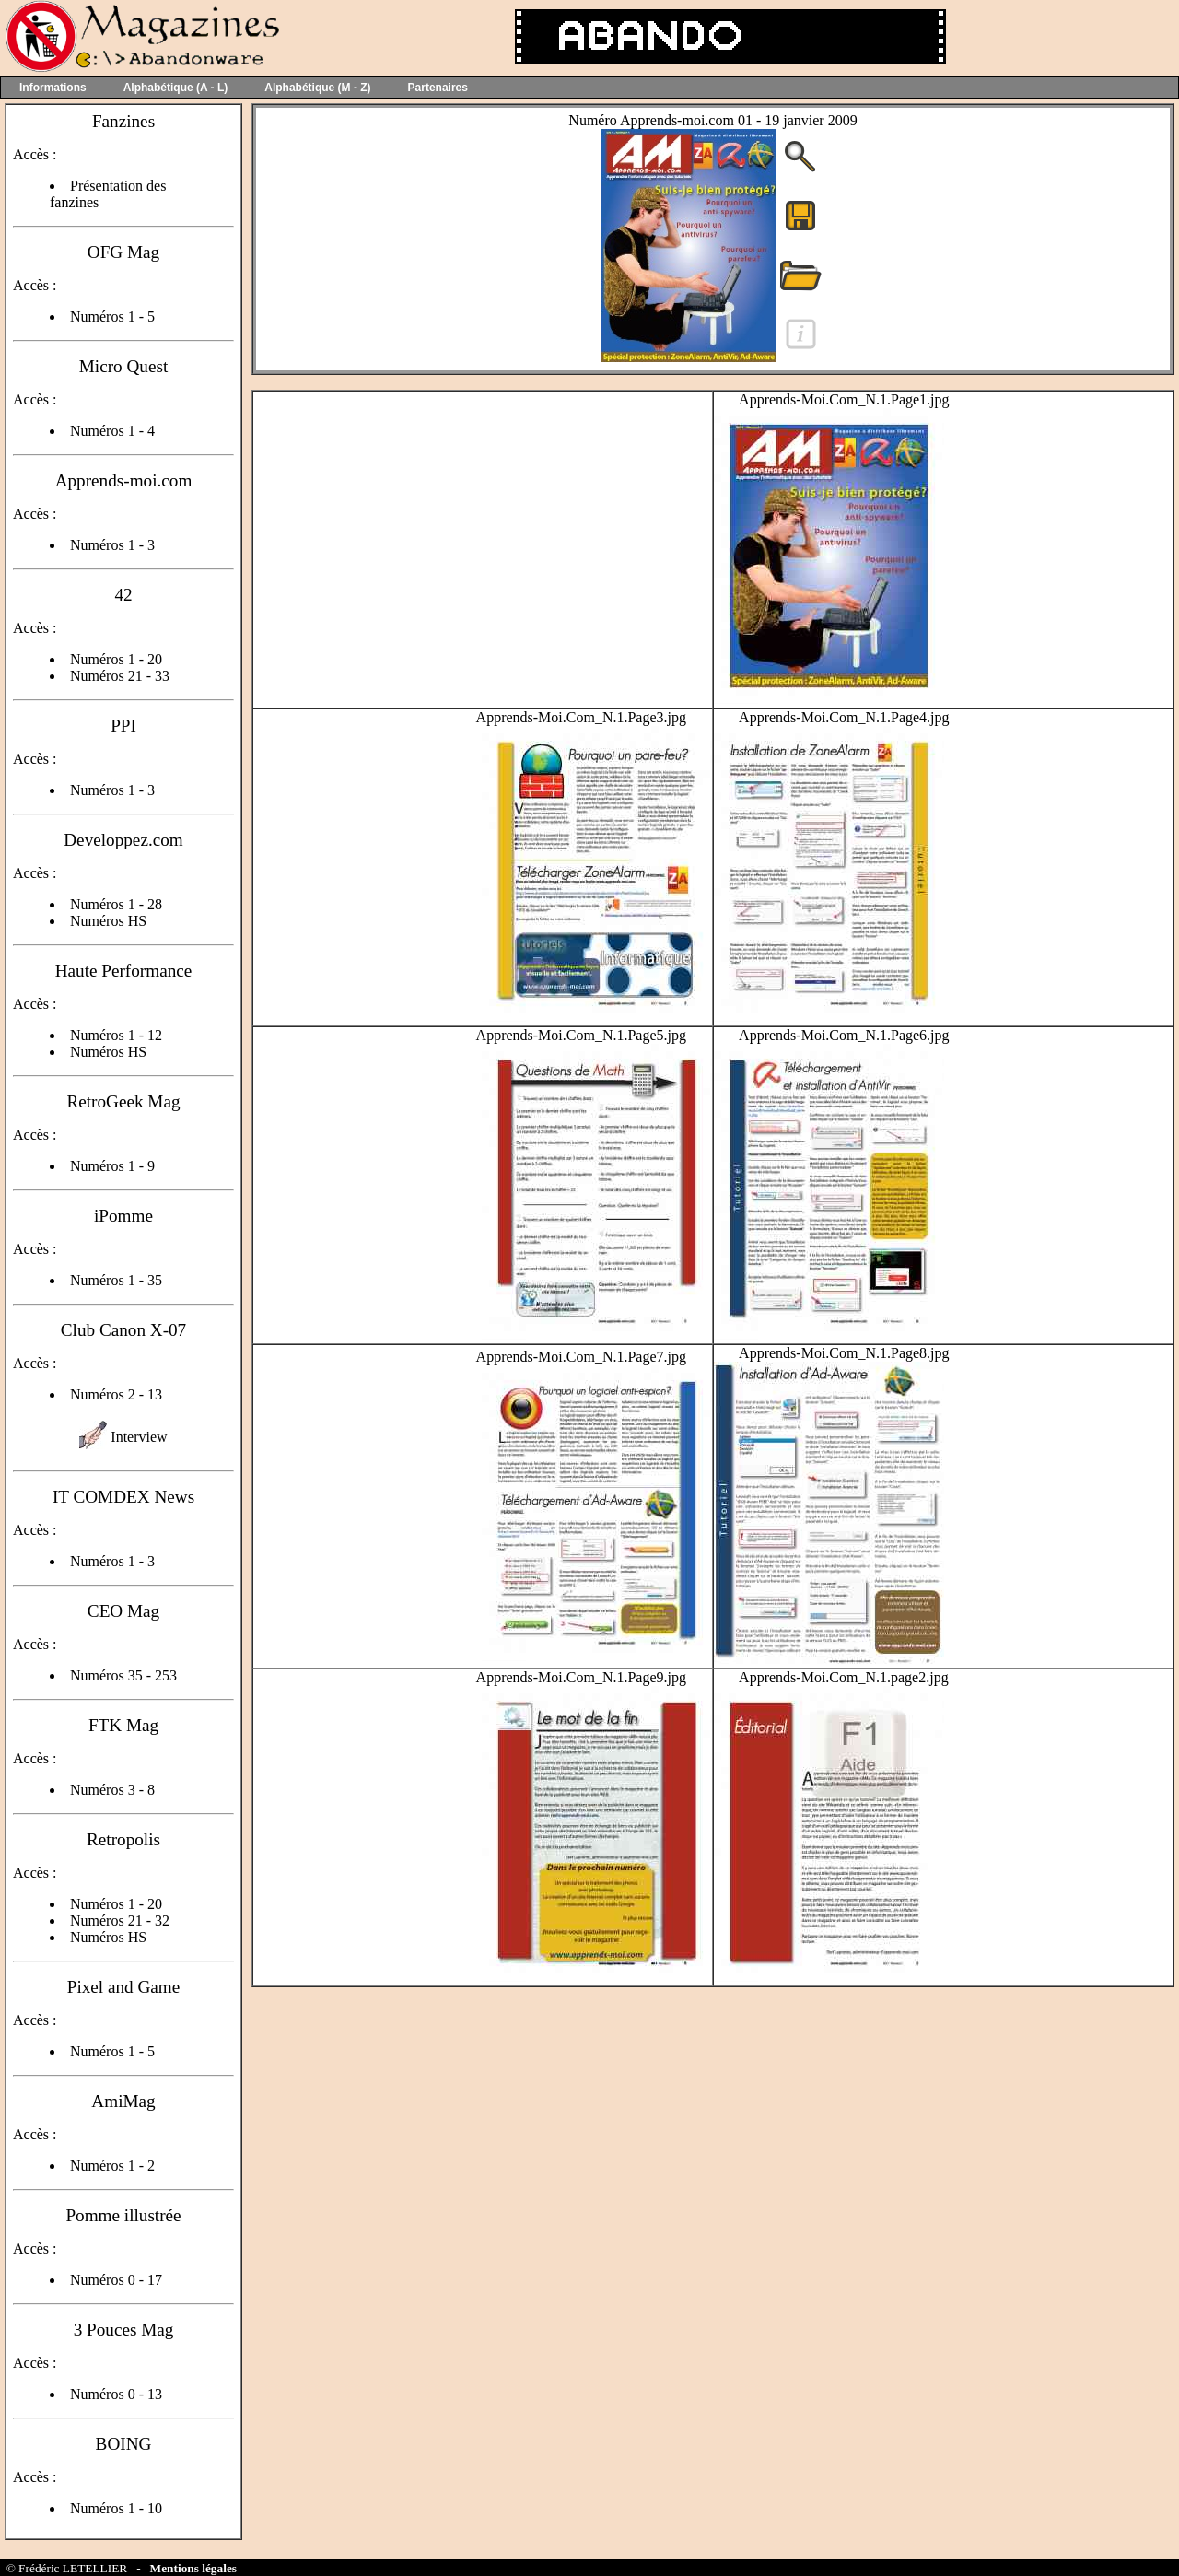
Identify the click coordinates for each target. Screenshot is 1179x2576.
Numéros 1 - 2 (112, 2165)
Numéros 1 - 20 (116, 659)
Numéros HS (108, 921)
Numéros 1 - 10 (116, 2508)
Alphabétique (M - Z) (317, 87)
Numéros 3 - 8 (112, 1789)
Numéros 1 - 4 (112, 431)
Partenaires (438, 87)
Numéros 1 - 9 (112, 1166)
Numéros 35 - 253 (123, 1675)
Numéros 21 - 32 (119, 1920)
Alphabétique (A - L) (175, 87)
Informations (53, 87)
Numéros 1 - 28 (116, 904)
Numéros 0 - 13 (116, 2394)
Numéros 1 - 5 (112, 316)
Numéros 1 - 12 (116, 1035)
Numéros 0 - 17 (116, 2280)
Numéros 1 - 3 (112, 545)
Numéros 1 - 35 (116, 1280)
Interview (139, 1437)
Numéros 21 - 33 (119, 676)
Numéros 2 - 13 (116, 1394)
